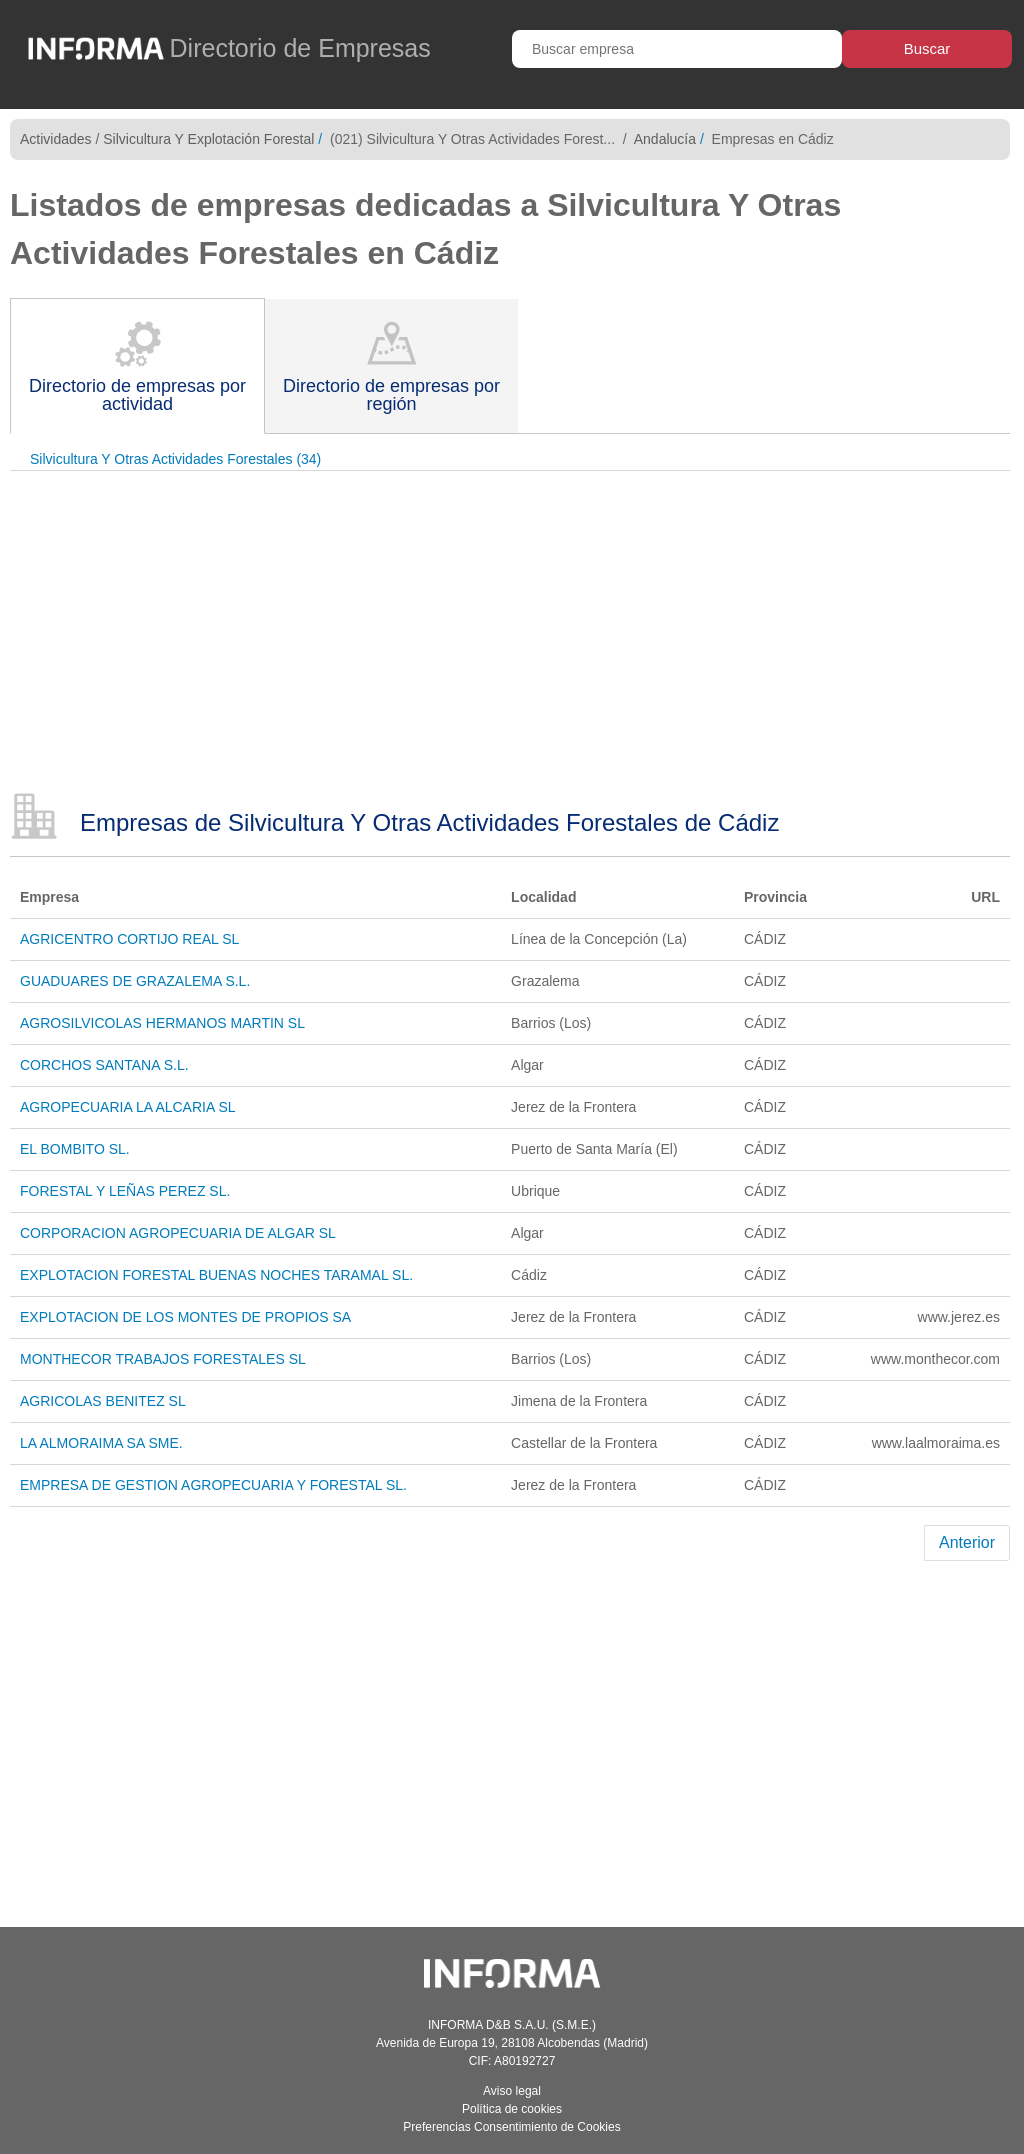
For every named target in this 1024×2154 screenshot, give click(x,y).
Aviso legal (512, 2091)
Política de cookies (512, 2109)
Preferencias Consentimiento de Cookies (511, 2127)
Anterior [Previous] (967, 1542)
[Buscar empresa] (677, 49)
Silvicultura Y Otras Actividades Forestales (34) (175, 459)
